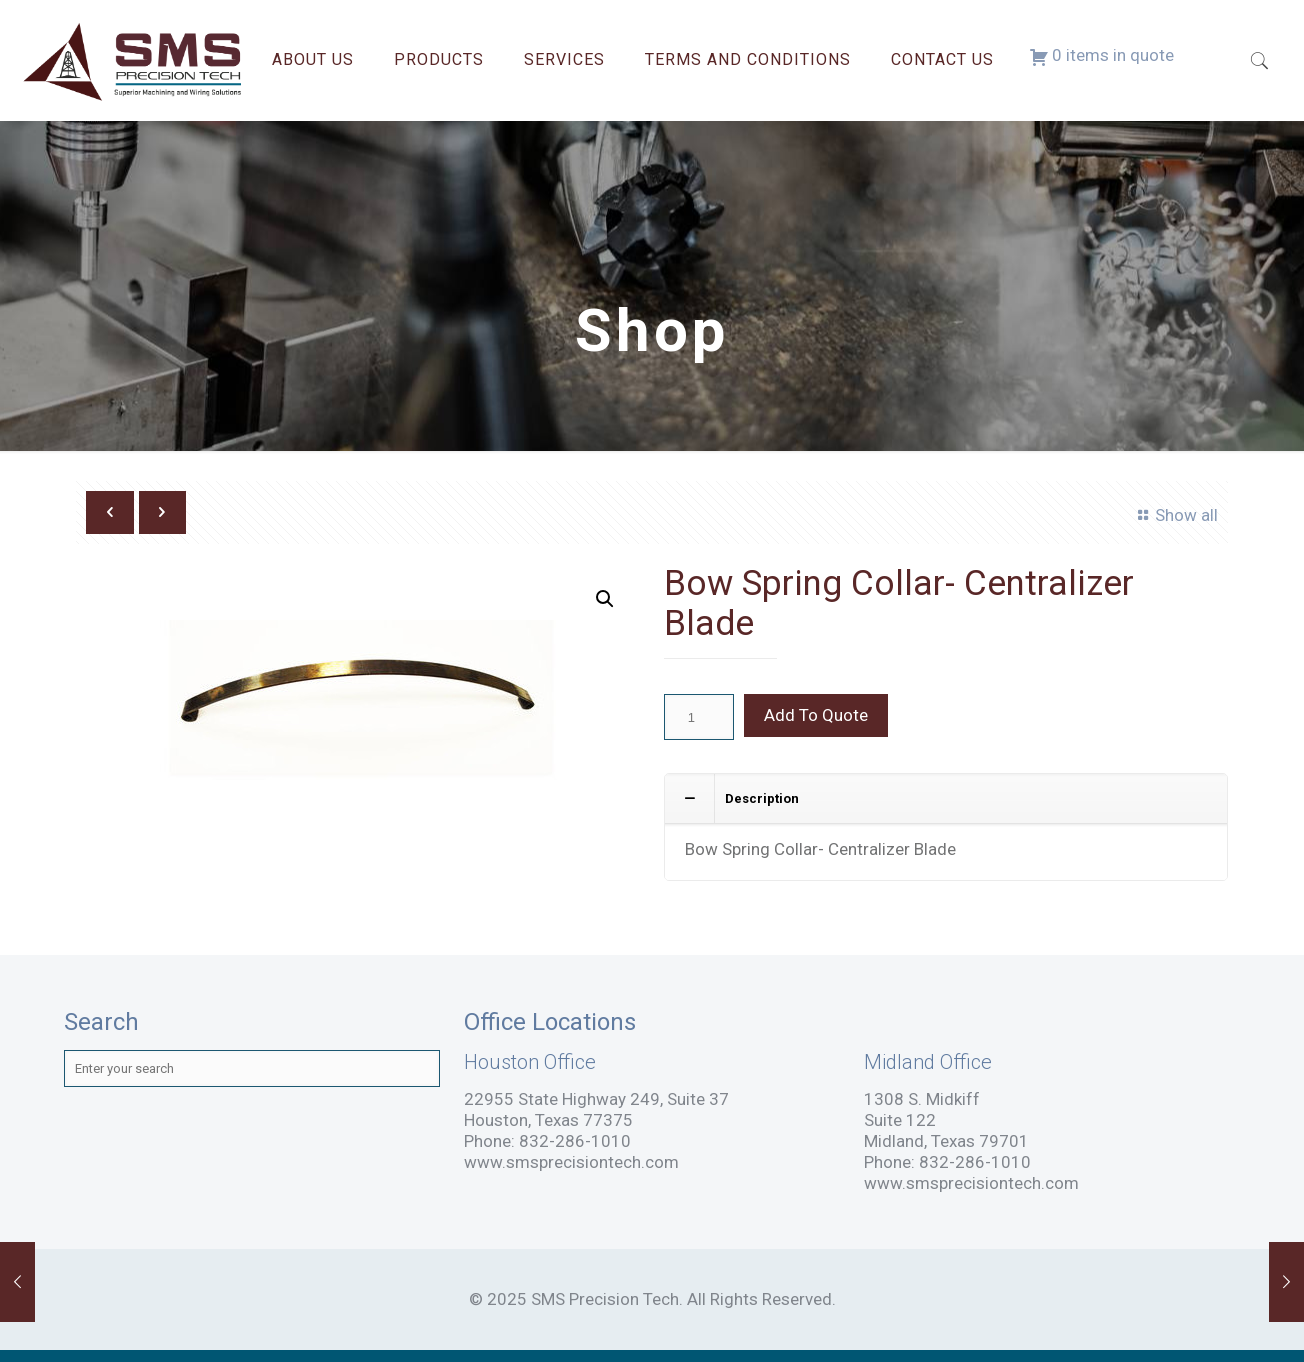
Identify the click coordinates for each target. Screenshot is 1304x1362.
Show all (1174, 515)
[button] (605, 599)
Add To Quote (816, 715)
